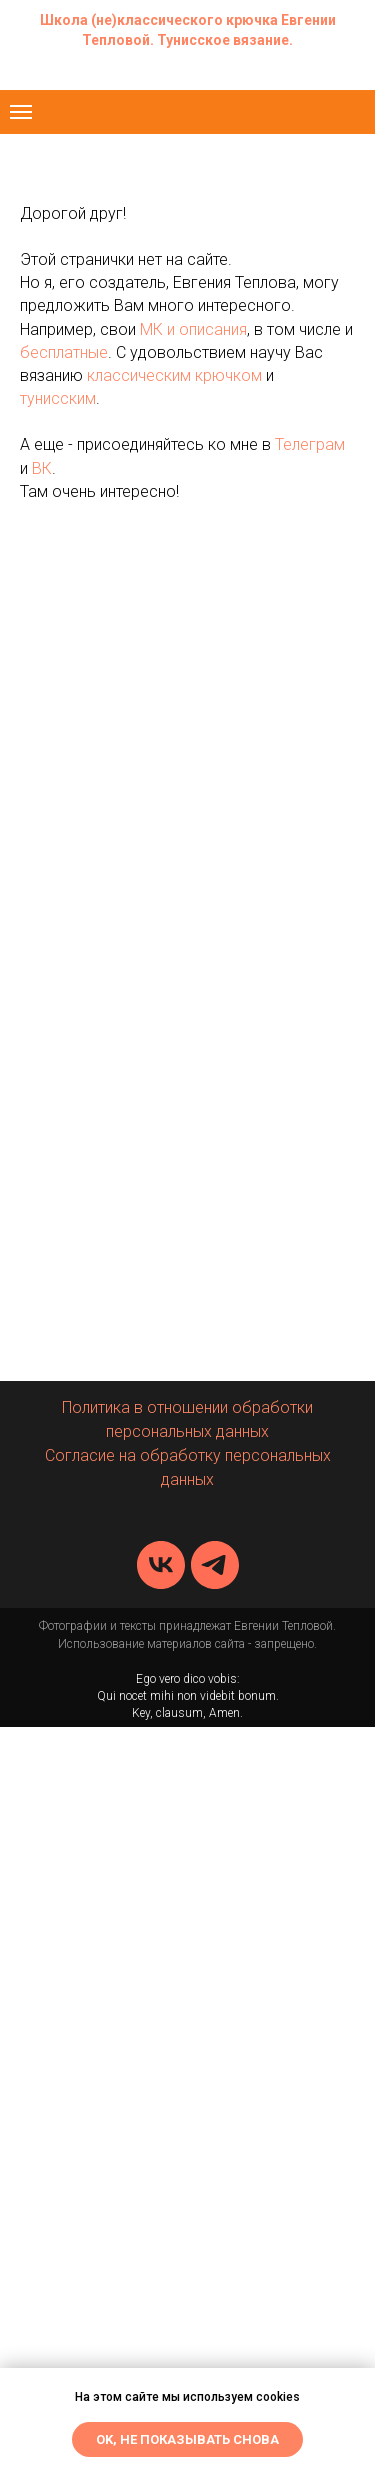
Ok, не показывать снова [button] (187, 2439)
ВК (42, 468)
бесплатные (64, 352)
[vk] (161, 1565)
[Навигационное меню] (21, 112)
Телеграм (310, 444)
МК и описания (193, 329)
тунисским (58, 398)
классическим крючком (174, 375)
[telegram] (215, 1565)
